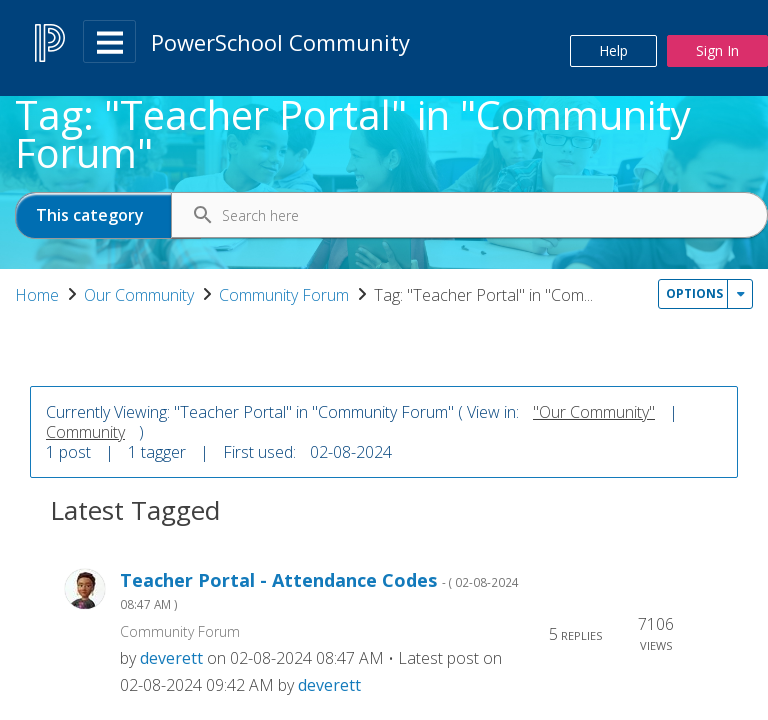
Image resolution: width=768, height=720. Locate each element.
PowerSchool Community (280, 42)
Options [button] (694, 369)
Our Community (274, 295)
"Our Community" (594, 474)
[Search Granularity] (108, 215)
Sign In (717, 50)
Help (613, 50)
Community (85, 494)
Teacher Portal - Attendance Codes (319, 653)
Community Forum (419, 295)
